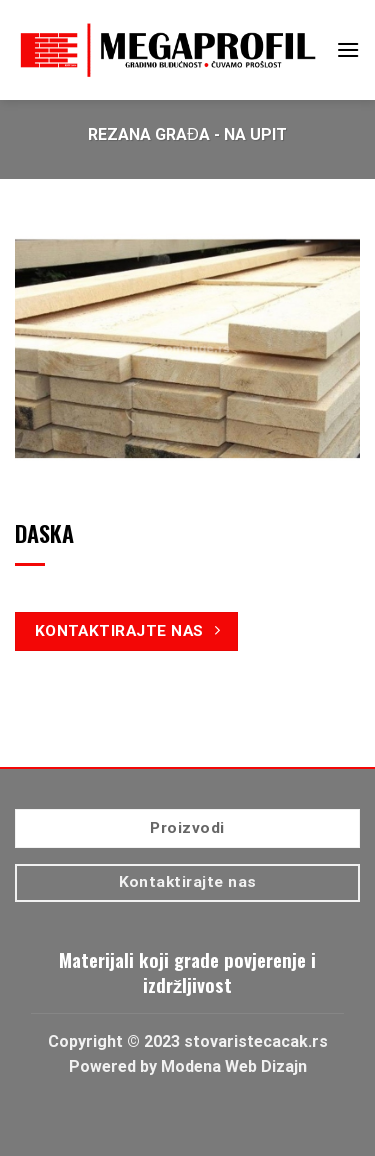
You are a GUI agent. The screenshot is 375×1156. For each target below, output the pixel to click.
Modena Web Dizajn (234, 1066)
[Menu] (348, 49)
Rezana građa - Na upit (187, 134)
